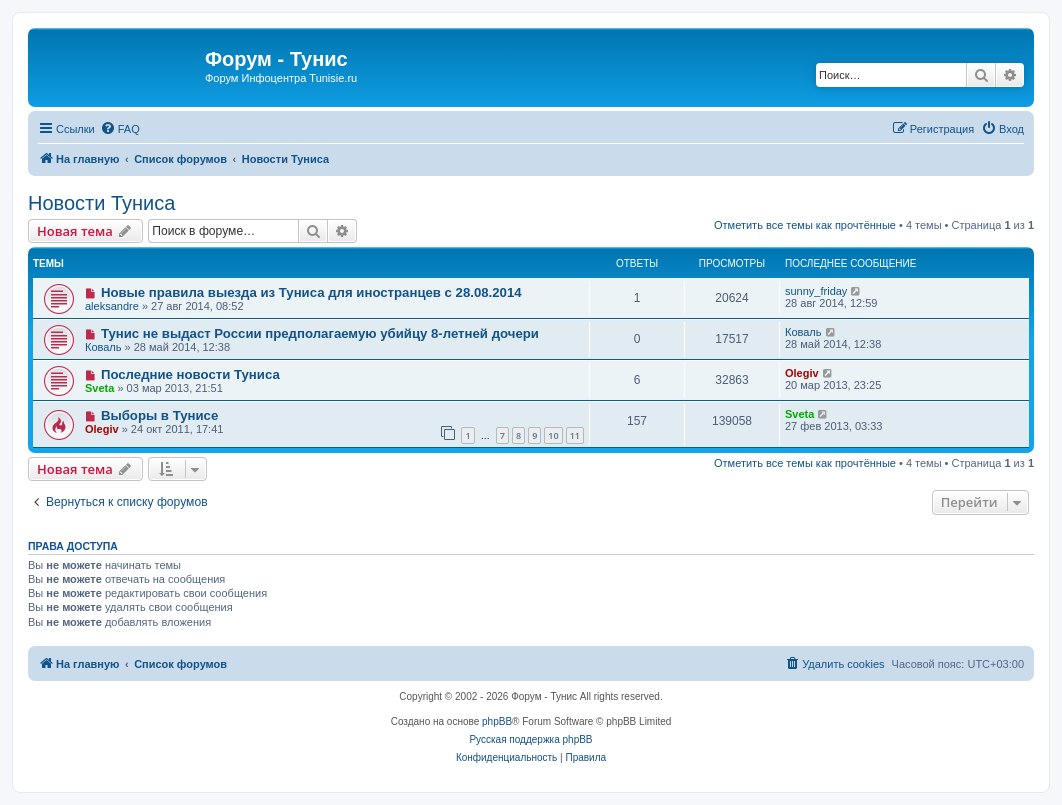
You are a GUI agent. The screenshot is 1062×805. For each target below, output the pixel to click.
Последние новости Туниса (190, 374)
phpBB (497, 721)
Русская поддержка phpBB (530, 739)
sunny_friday (816, 291)
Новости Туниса (101, 203)
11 (575, 435)
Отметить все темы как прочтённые (805, 225)
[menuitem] (120, 129)
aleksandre (112, 306)
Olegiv (802, 373)
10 (553, 435)
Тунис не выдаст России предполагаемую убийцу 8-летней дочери (320, 333)
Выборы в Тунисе (159, 415)
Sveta (99, 388)
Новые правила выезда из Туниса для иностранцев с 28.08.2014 (311, 292)
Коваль (103, 347)
